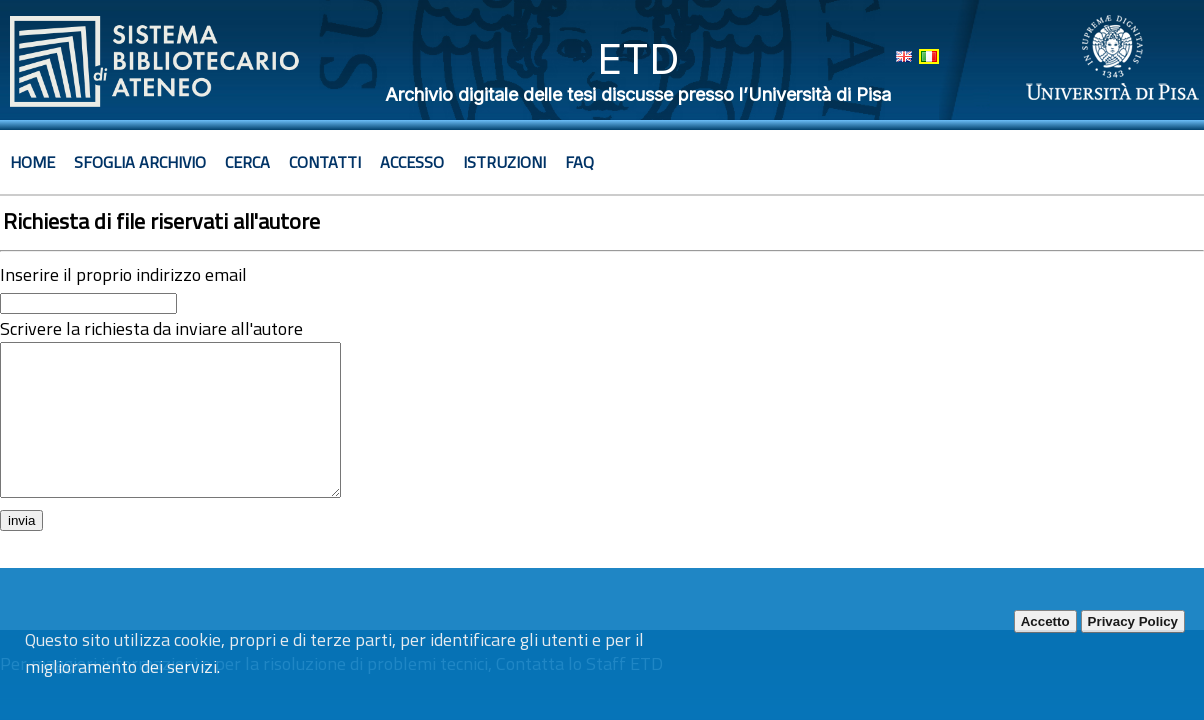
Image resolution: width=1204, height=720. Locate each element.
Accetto (1045, 621)
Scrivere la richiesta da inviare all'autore (151, 328)
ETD (638, 58)
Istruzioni (504, 162)
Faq (579, 162)
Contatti (325, 162)
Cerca (247, 162)
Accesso (412, 162)
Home (32, 162)
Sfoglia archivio (140, 162)
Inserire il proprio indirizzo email (123, 274)
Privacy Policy (1133, 621)
